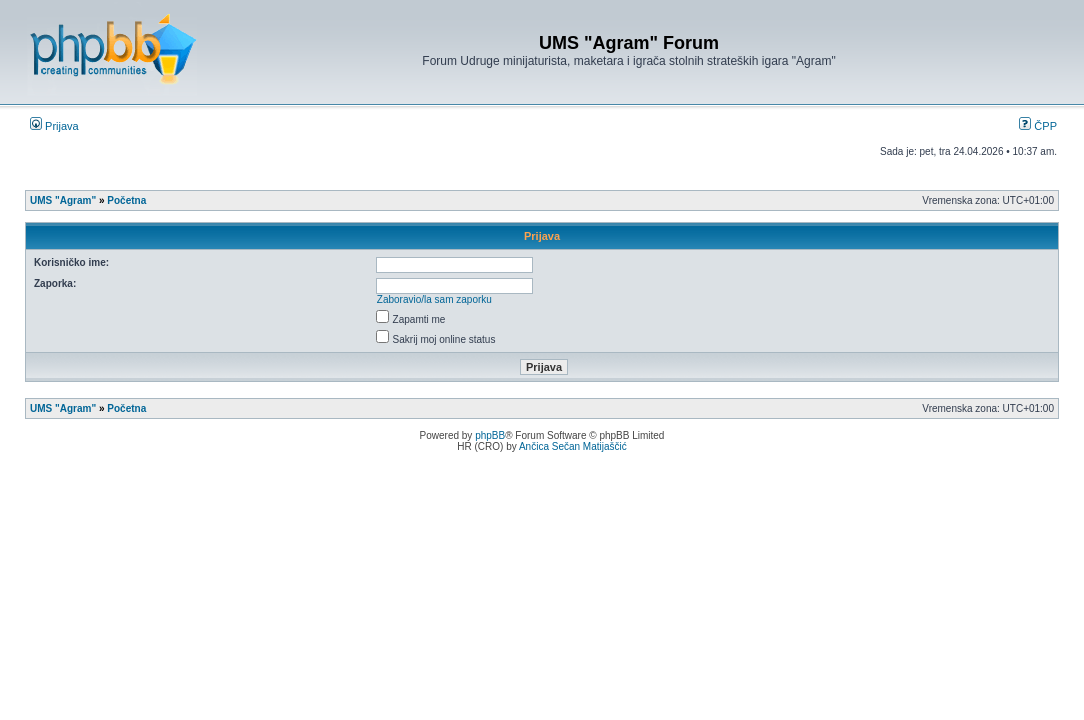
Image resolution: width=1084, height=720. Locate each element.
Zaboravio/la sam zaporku (434, 299)
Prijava (54, 126)
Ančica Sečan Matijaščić (573, 446)
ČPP (1038, 126)
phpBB (490, 435)
